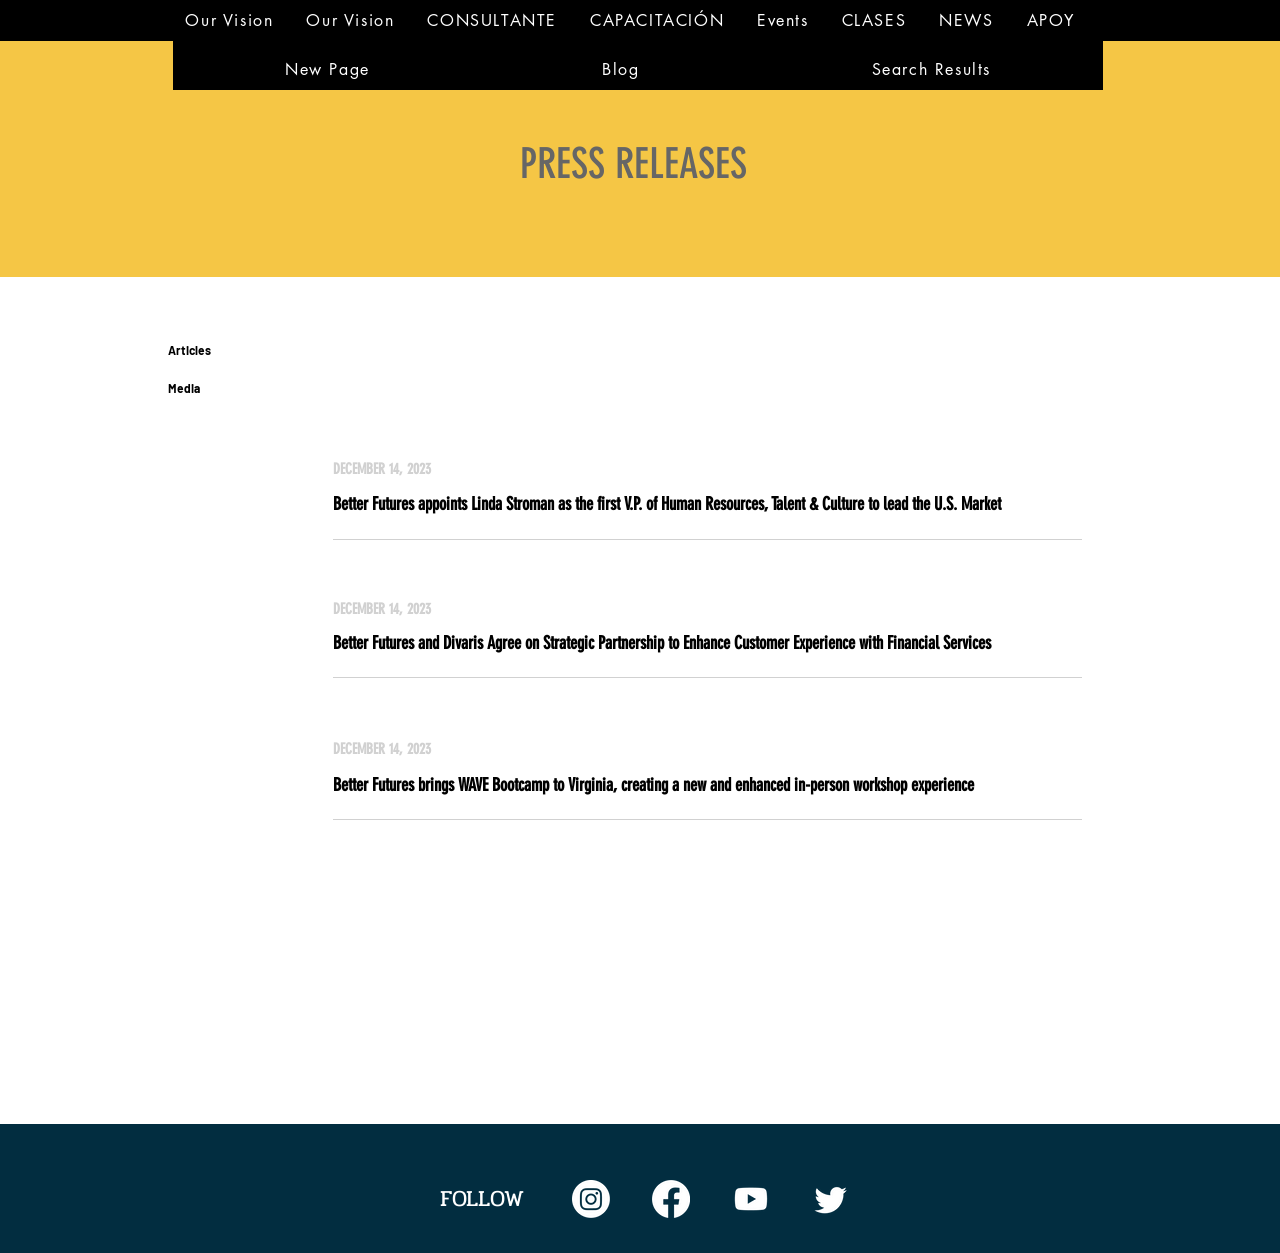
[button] (492, 20)
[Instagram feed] (591, 1199)
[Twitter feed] (751, 1199)
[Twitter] (831, 1199)
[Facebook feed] (671, 1199)
